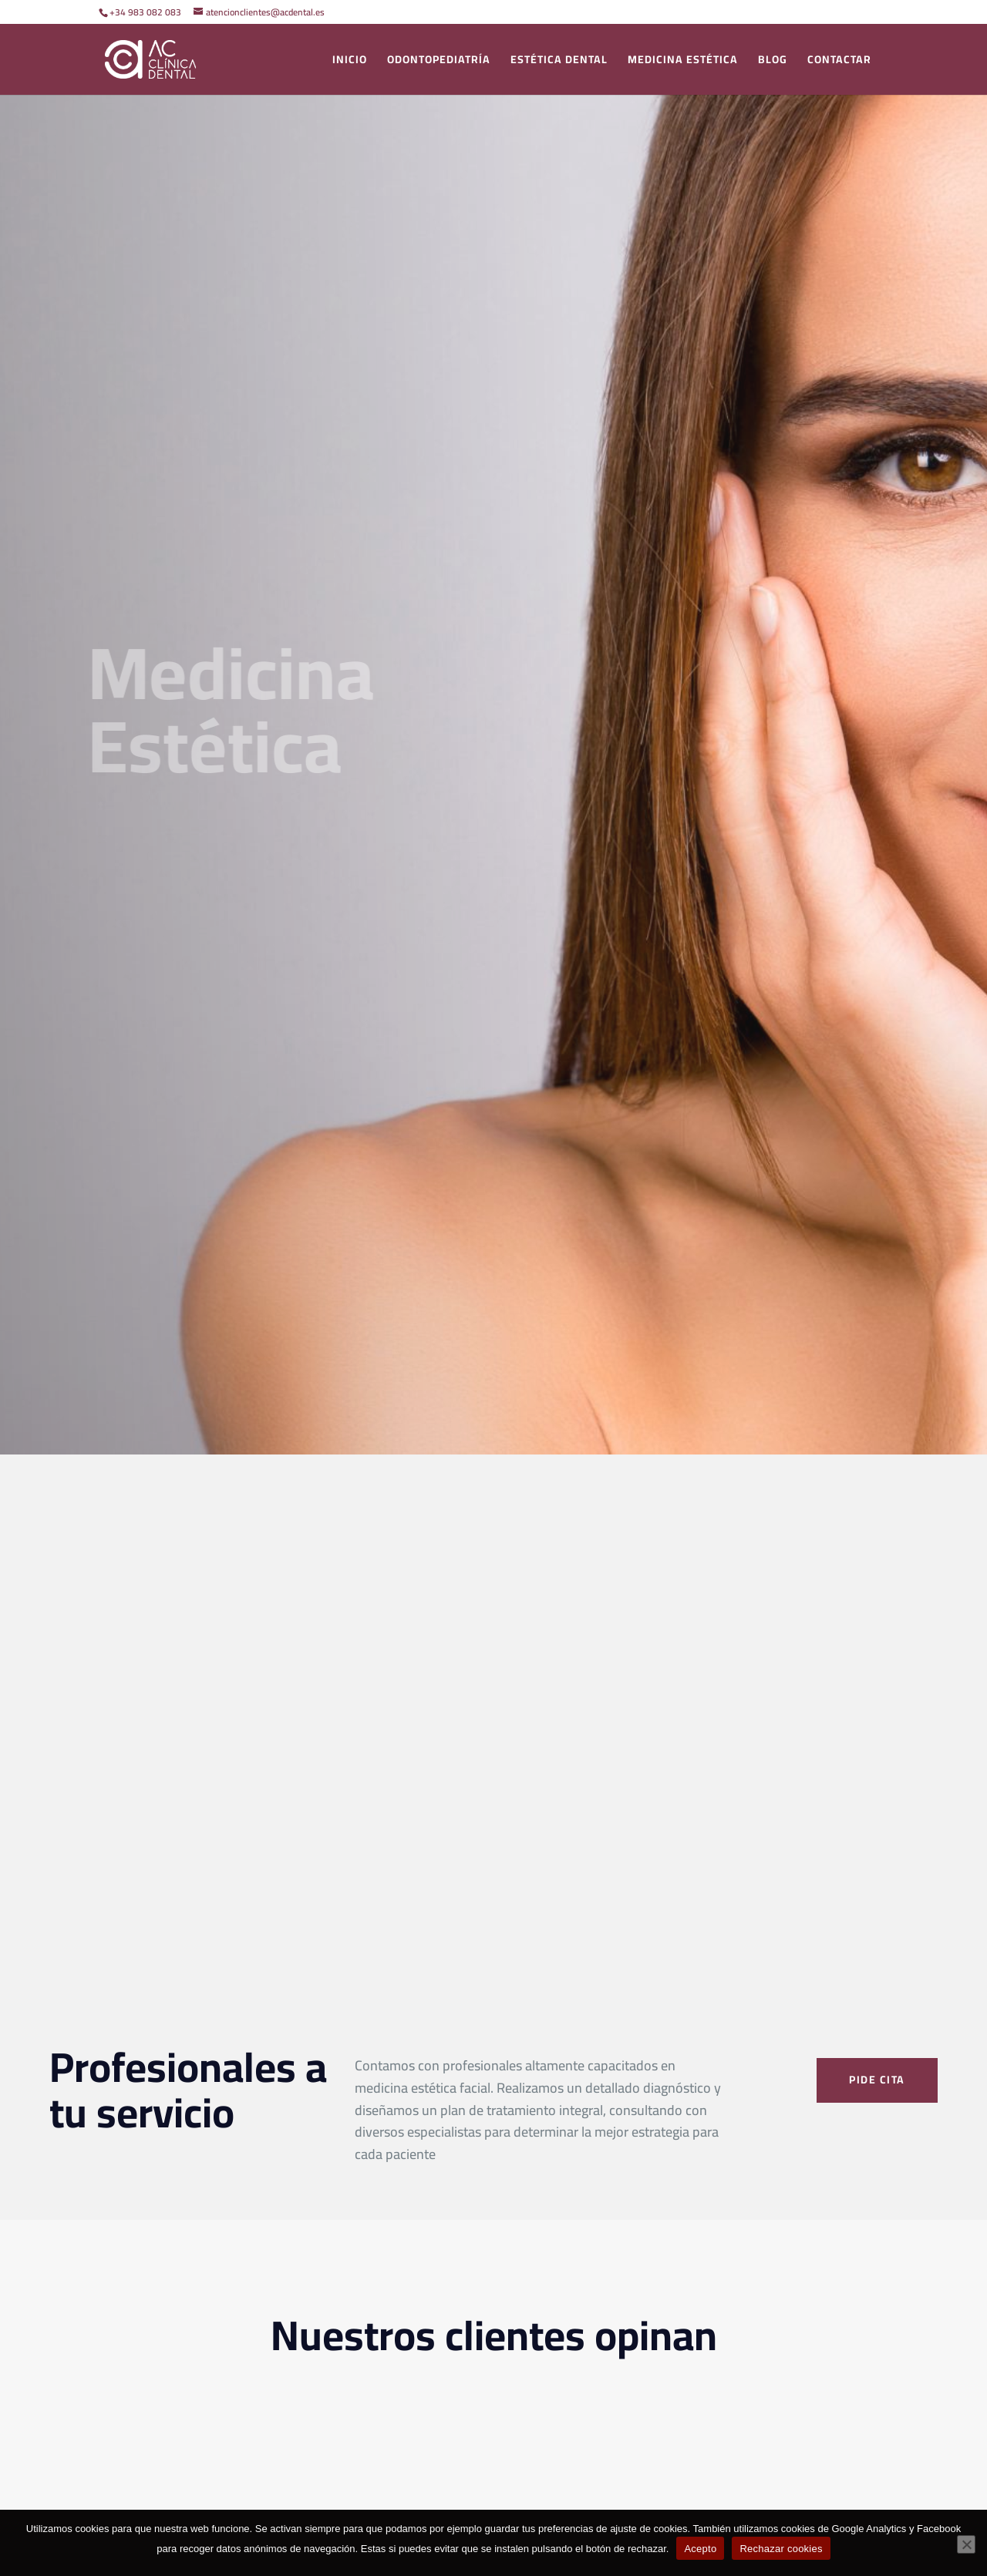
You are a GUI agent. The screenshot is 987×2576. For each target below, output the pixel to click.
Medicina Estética (683, 61)
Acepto (700, 2548)
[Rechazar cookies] (966, 2544)
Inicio (349, 61)
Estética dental (559, 61)
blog (772, 61)
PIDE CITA (877, 2080)
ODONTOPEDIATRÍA (438, 61)
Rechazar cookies (780, 2548)
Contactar (839, 61)
